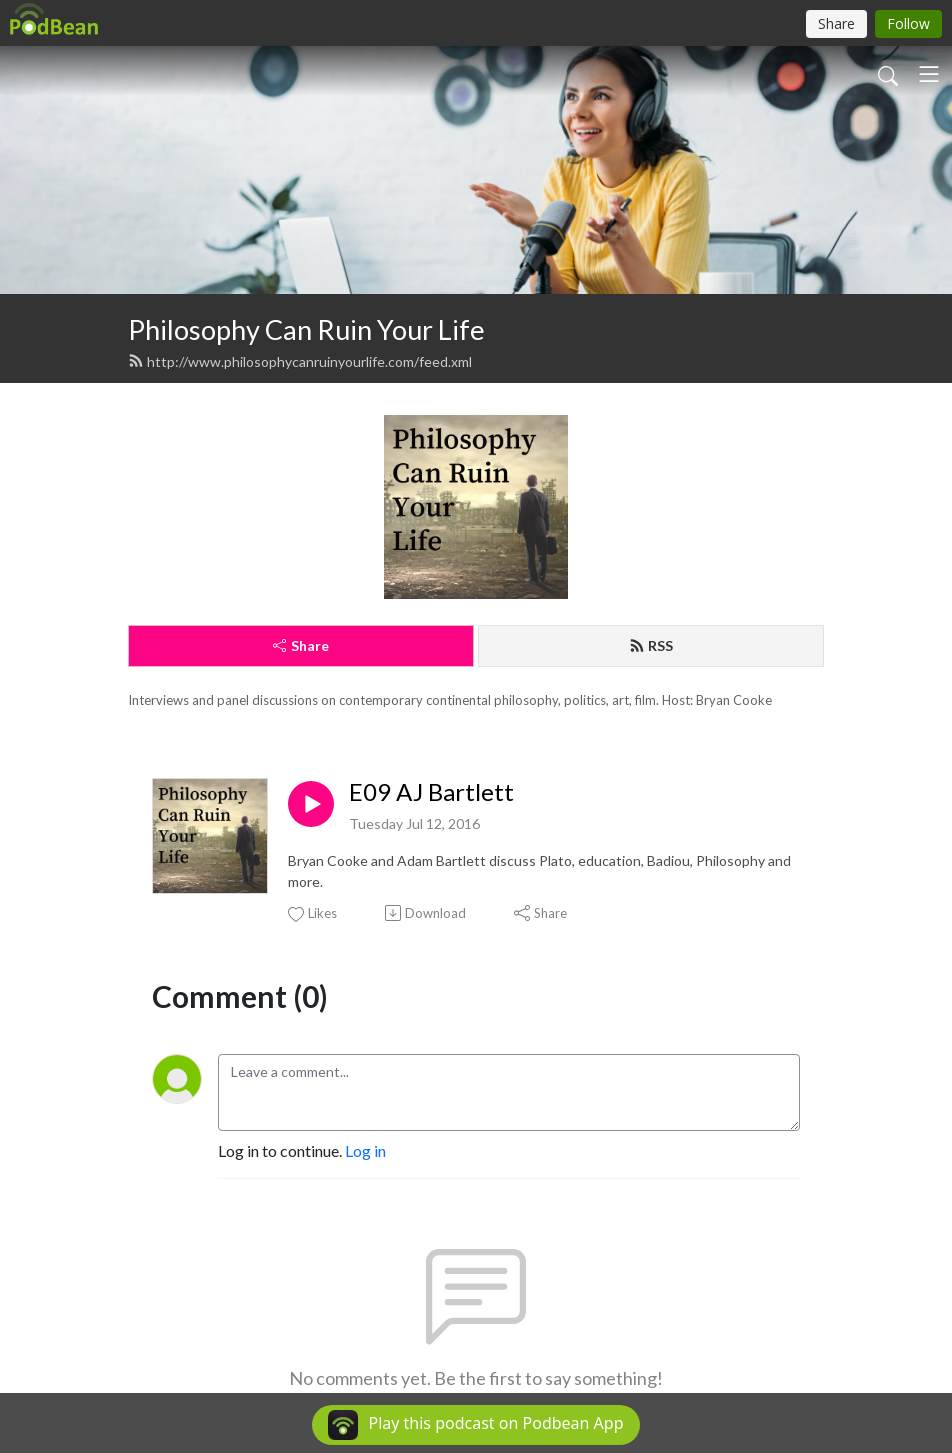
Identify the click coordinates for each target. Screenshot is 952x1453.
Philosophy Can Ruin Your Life (306, 329)
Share (301, 645)
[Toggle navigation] (929, 74)
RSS (651, 645)
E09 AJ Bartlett (431, 792)
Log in (365, 1150)
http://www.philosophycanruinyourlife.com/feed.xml (300, 361)
